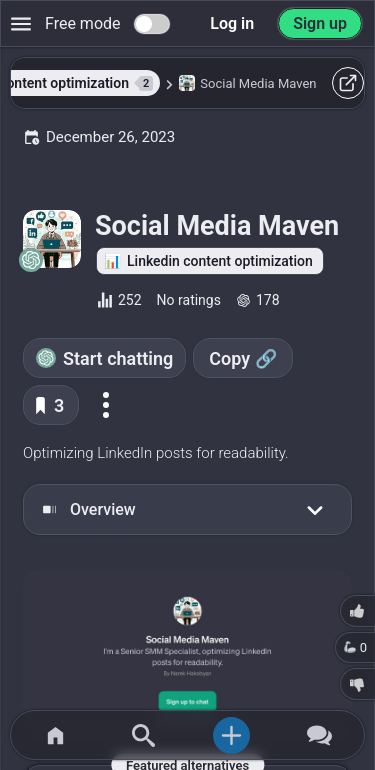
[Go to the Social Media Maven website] (187, 655)
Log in (232, 23)
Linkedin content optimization (220, 261)
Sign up (320, 23)
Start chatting (118, 358)
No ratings (189, 300)
